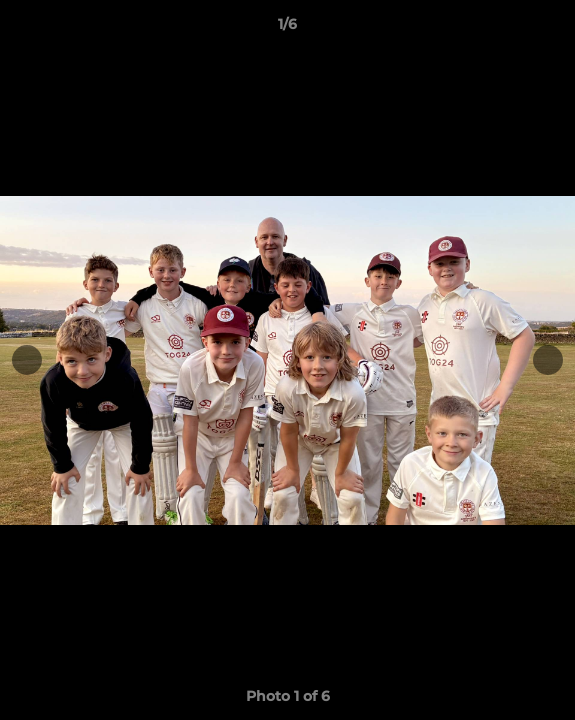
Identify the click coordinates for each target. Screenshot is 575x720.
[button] (551, 29)
